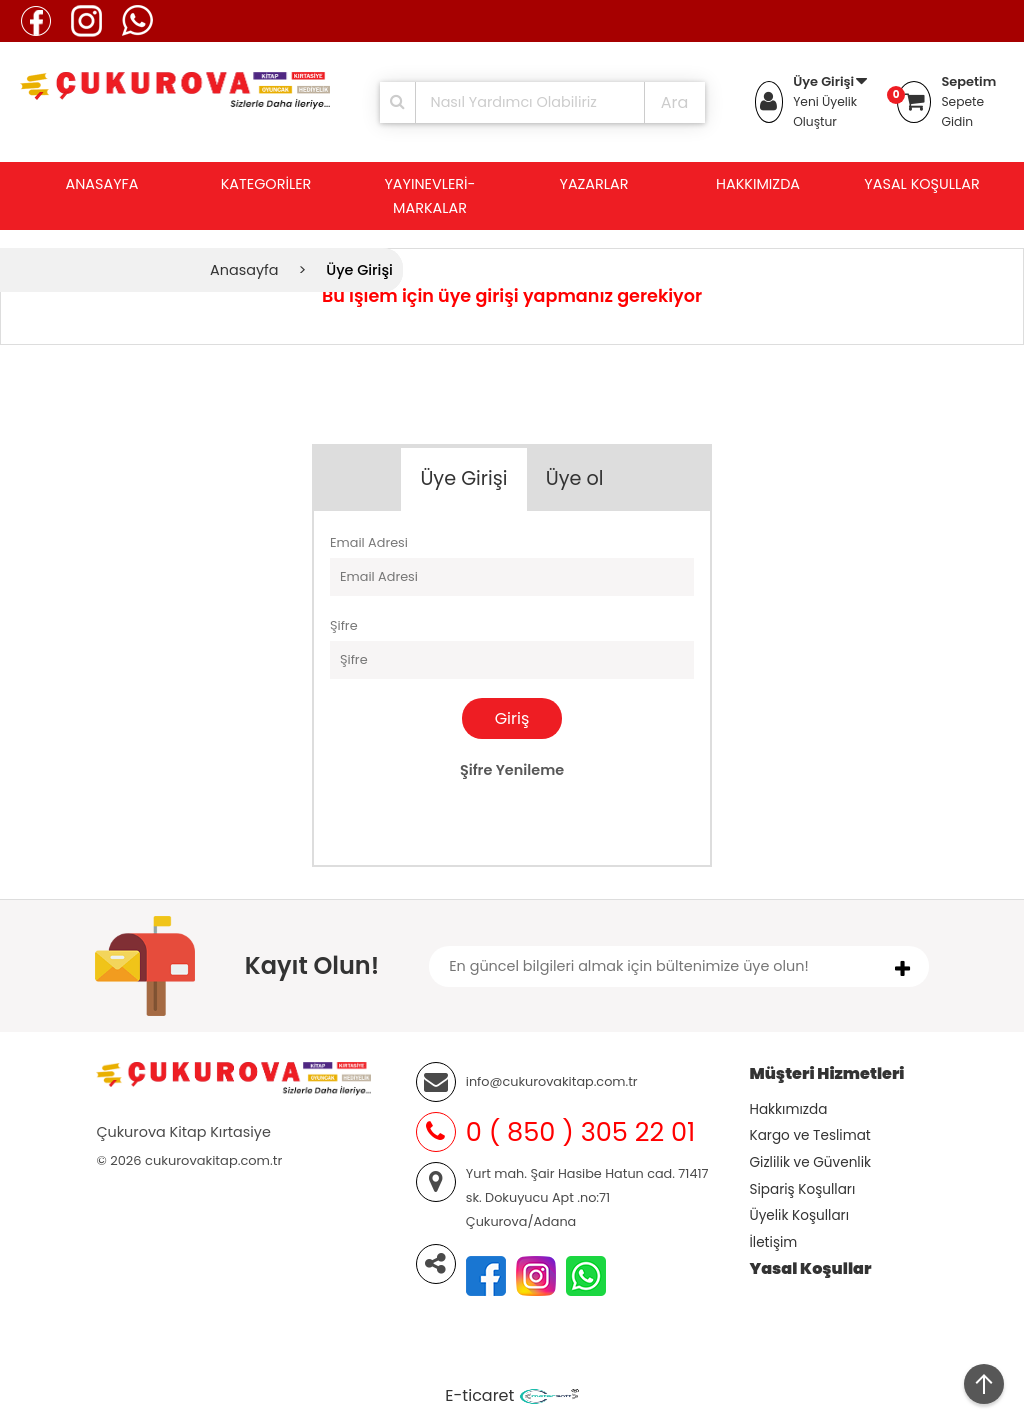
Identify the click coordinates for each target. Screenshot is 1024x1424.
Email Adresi (369, 542)
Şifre (344, 625)
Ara (675, 102)
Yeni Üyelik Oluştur (825, 111)
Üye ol (575, 478)
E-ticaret (479, 1395)
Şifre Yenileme (512, 770)
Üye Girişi (823, 81)
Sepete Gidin (962, 111)
